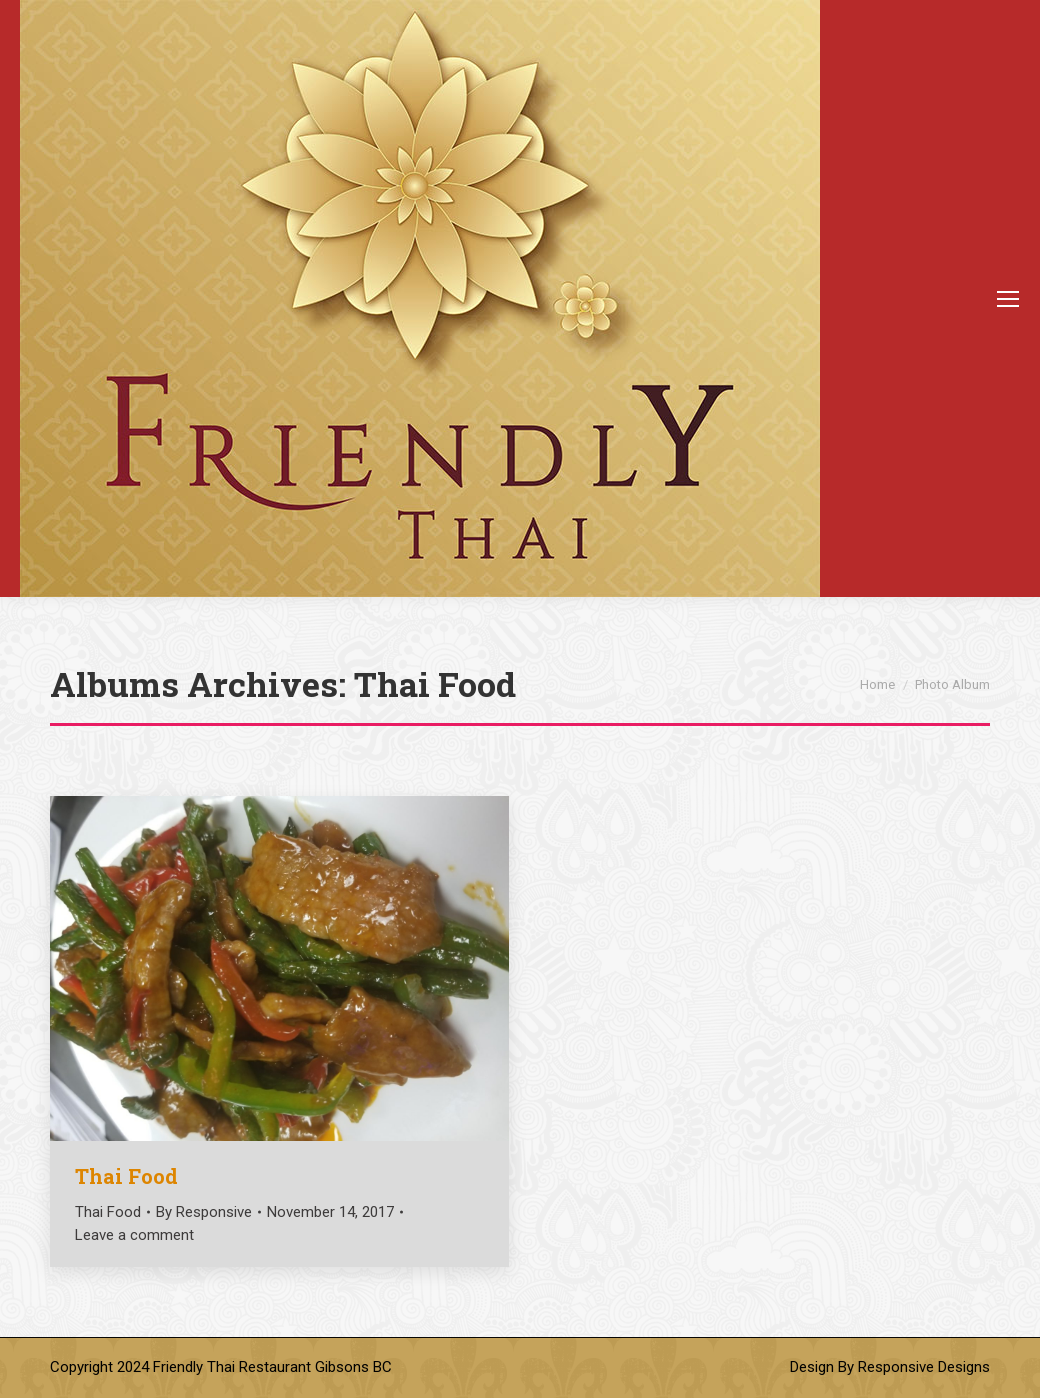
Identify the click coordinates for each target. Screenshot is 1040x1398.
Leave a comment (134, 1235)
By (204, 1212)
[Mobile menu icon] (1008, 299)
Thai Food (126, 1176)
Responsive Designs (924, 1367)
